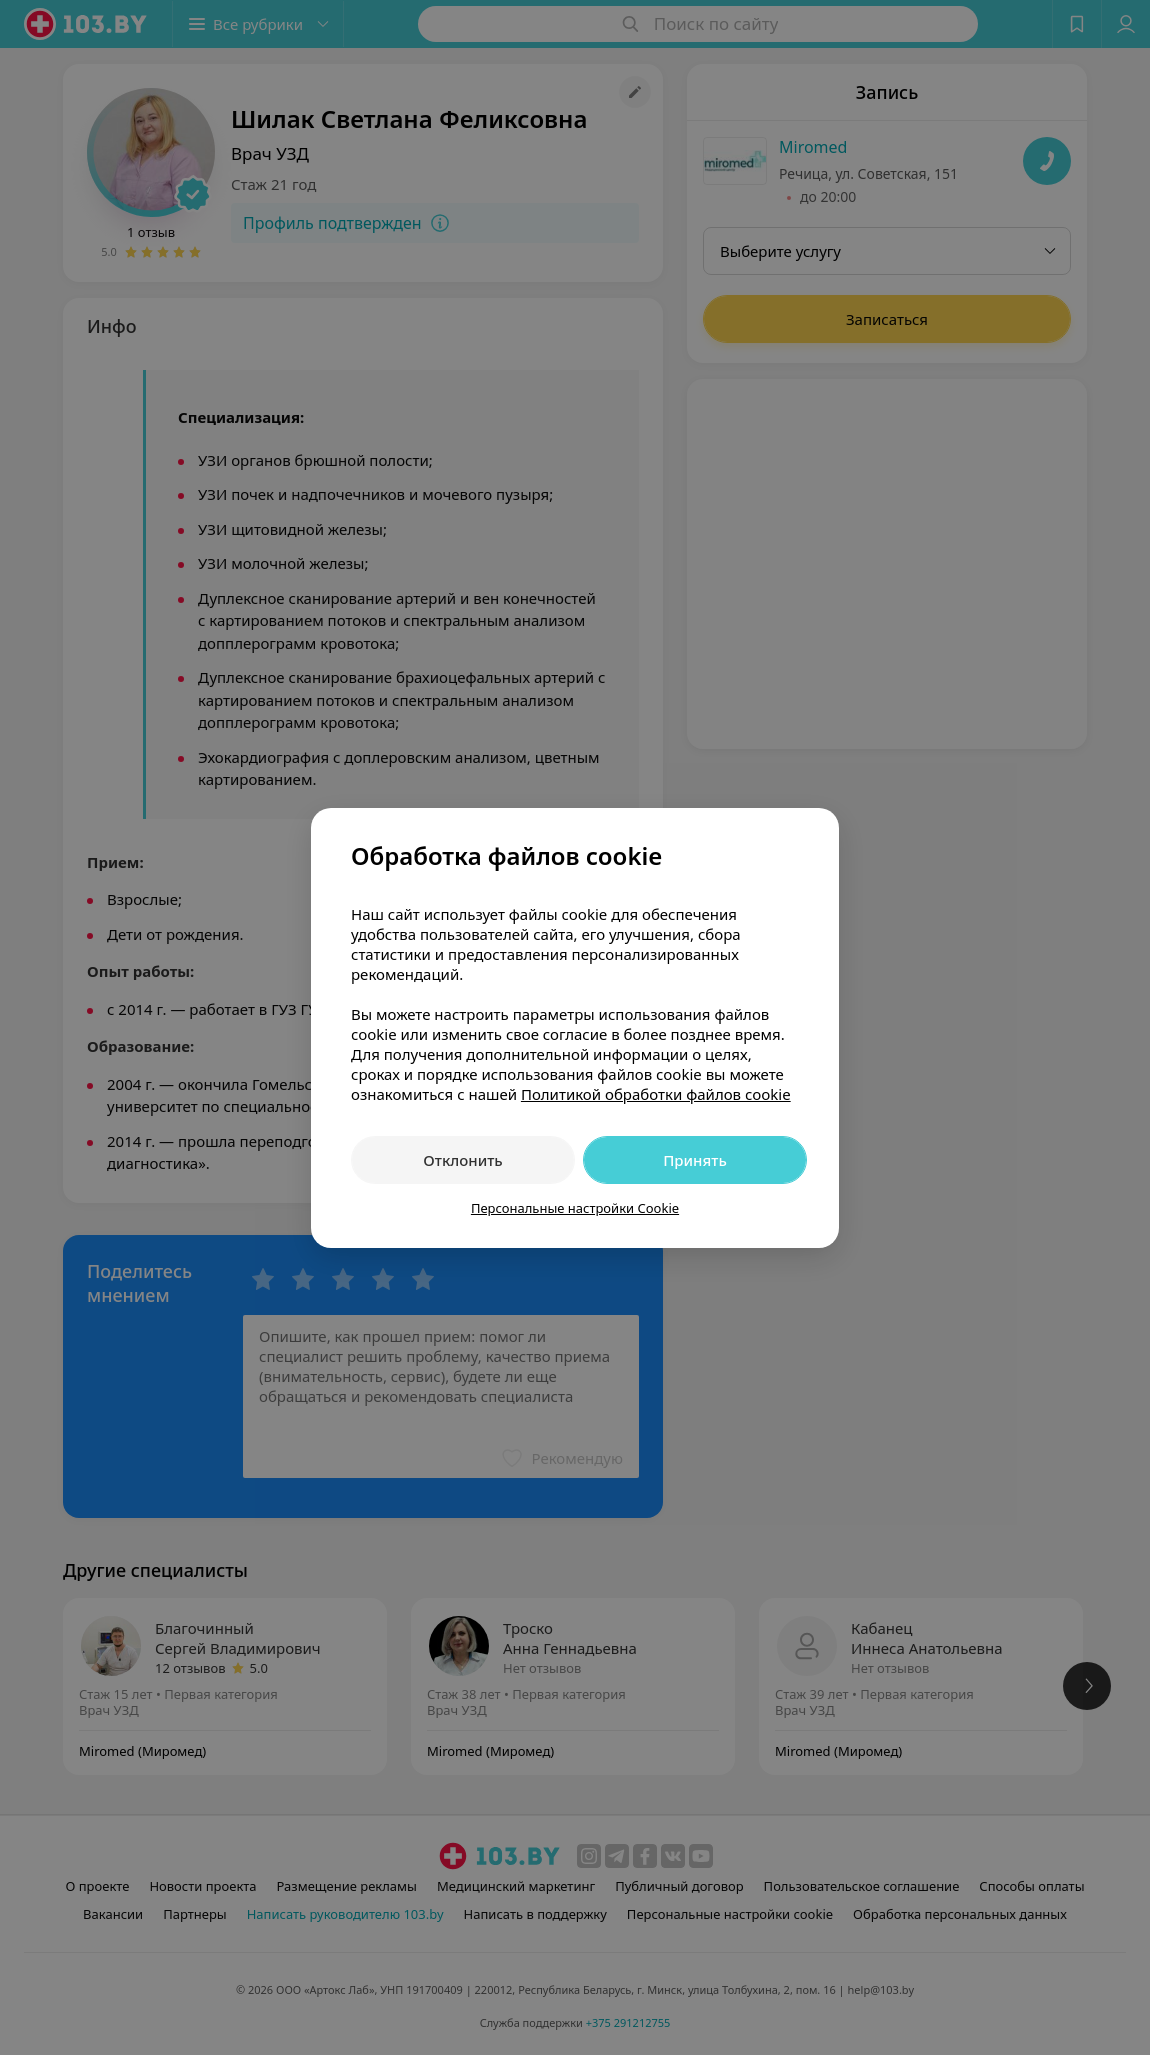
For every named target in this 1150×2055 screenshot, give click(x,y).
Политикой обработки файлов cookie (656, 1094)
